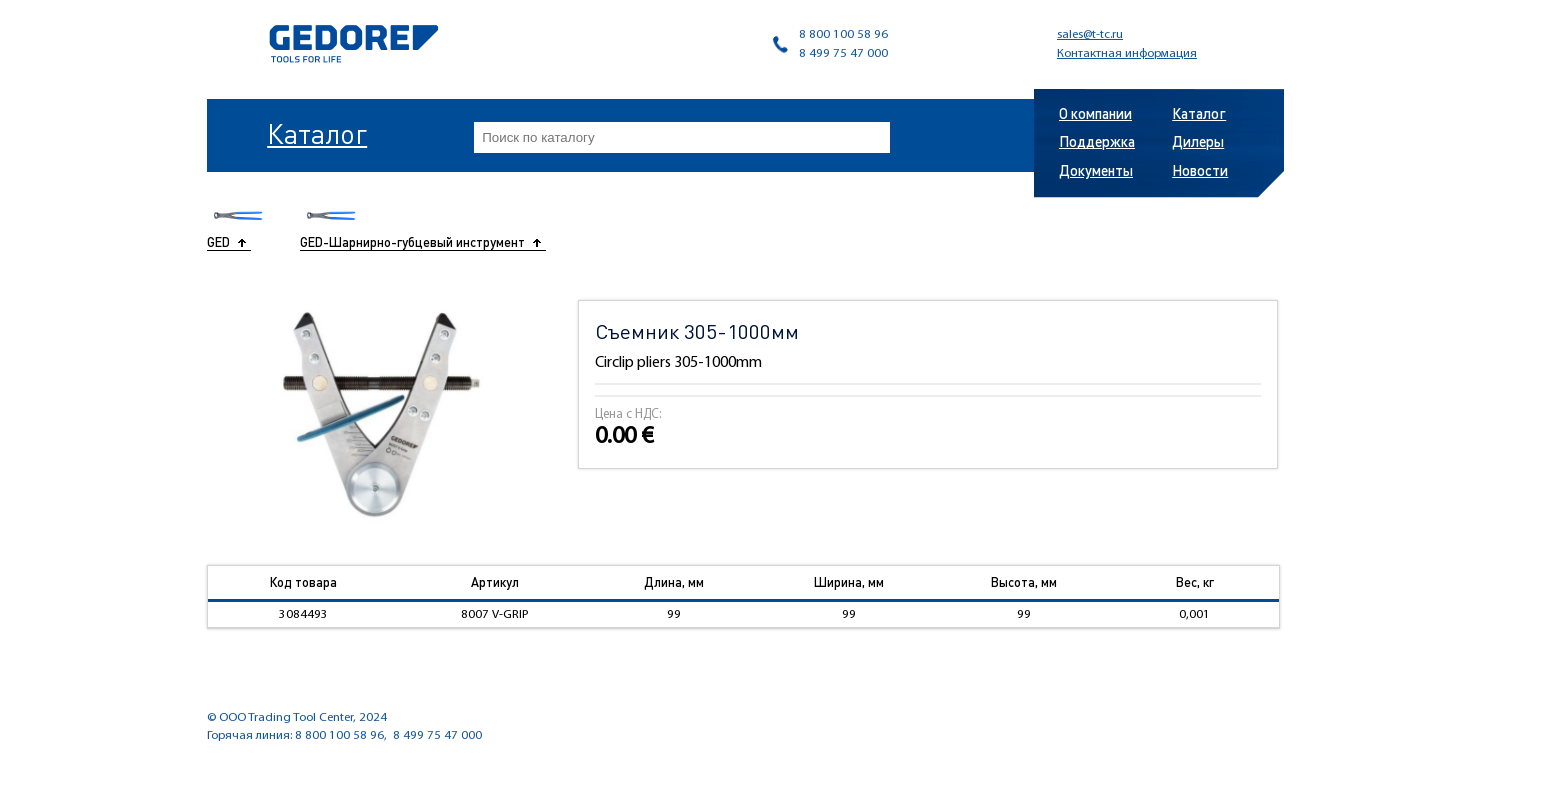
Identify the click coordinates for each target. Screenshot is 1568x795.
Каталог (317, 133)
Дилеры (1198, 141)
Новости (1200, 170)
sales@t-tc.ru (1090, 34)
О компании (1095, 113)
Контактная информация (1127, 53)
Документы (1096, 170)
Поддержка (1097, 141)
